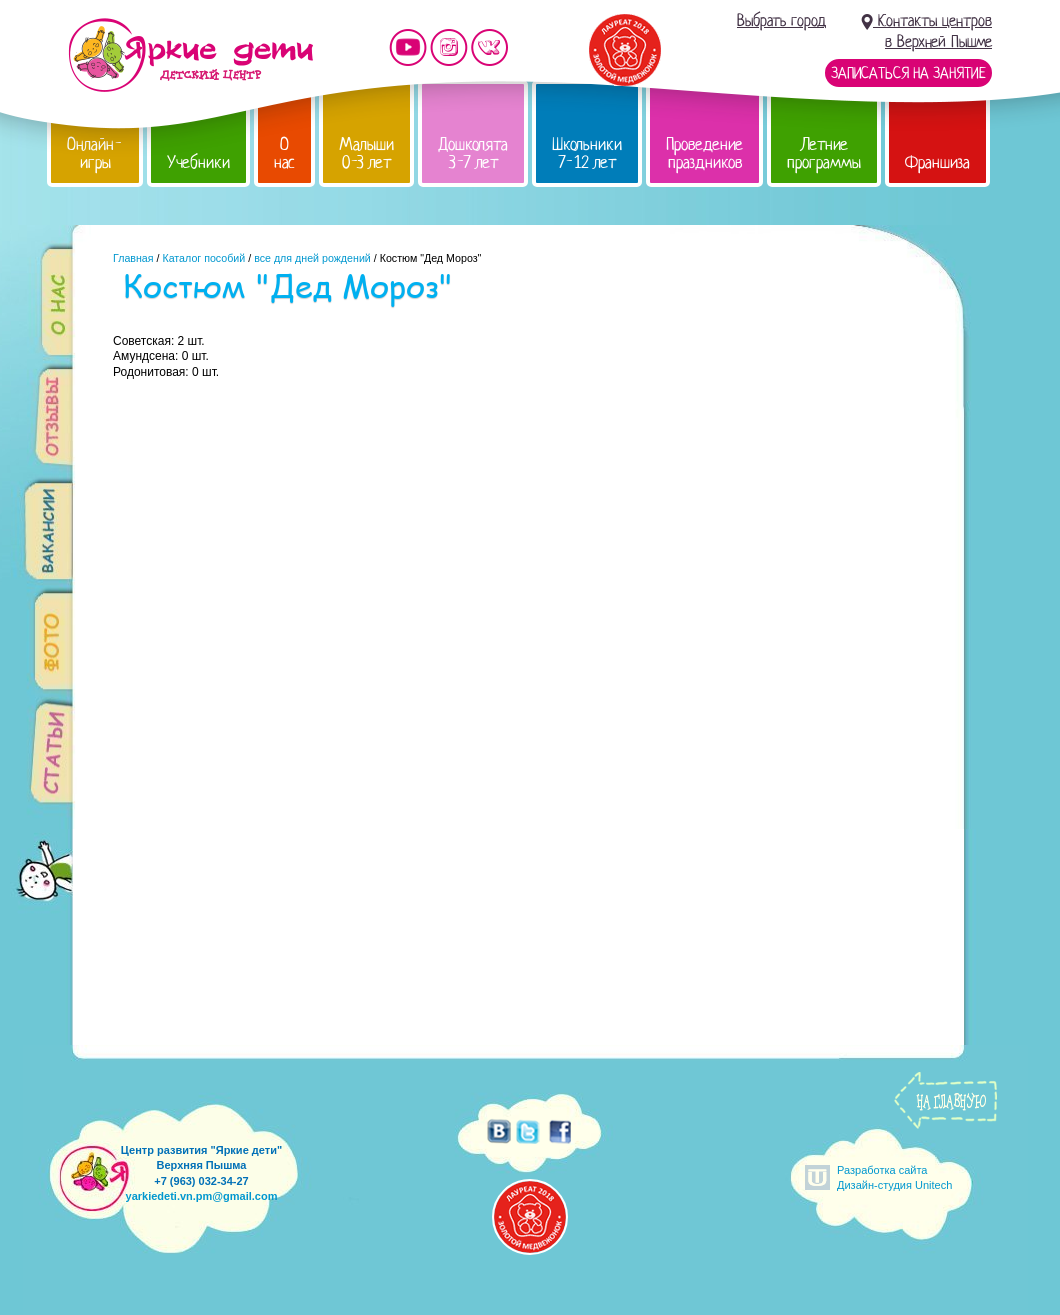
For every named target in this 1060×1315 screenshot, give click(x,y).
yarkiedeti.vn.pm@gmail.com (202, 1196)
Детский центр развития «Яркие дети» (190, 55)
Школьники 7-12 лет (587, 153)
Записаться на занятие (908, 73)
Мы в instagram (449, 47)
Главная (133, 258)
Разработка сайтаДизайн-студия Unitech (894, 1177)
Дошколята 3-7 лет (473, 153)
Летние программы (824, 153)
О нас (284, 153)
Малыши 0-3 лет (366, 153)
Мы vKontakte (490, 47)
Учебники (198, 162)
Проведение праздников (704, 153)
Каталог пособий (203, 258)
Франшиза (937, 162)
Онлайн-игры (95, 153)
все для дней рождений (312, 258)
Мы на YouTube (408, 47)
